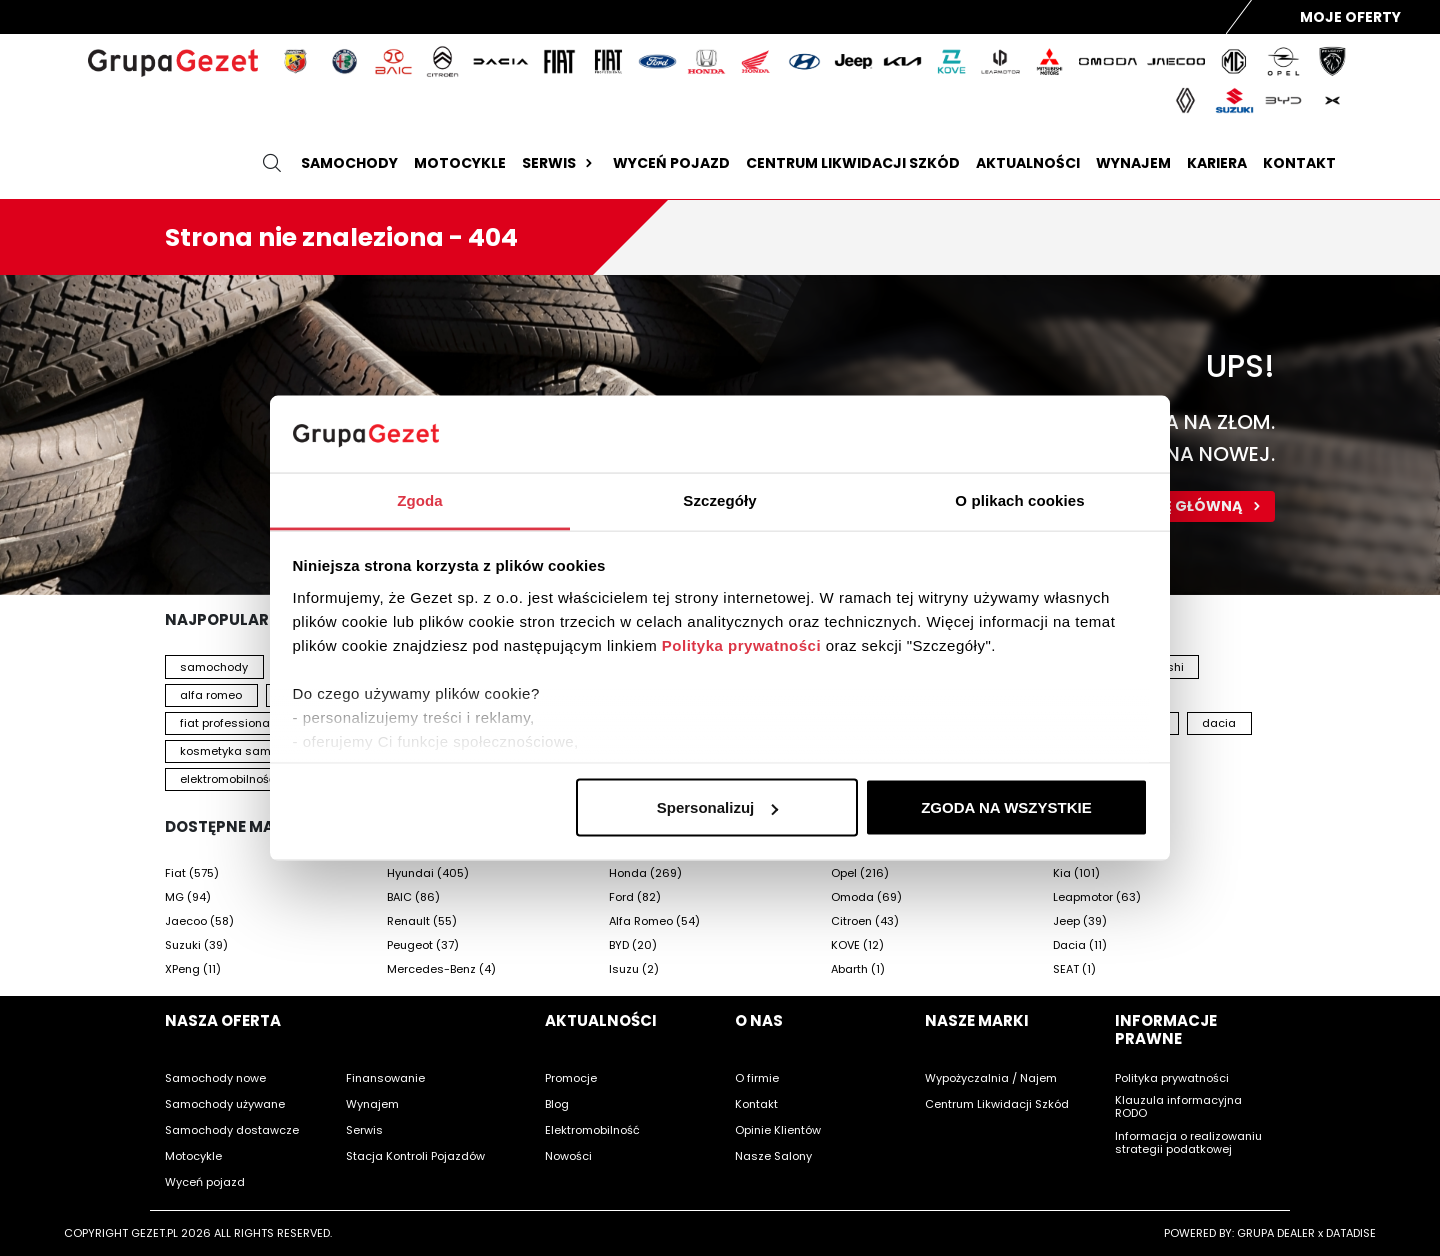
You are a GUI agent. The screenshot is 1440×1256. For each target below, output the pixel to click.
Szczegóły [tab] (719, 499)
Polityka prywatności (741, 644)
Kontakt (1299, 163)
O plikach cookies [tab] (1019, 499)
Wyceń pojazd (671, 163)
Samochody (349, 163)
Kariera (1217, 163)
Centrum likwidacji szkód (853, 163)
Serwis (559, 163)
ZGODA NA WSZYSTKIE (1006, 807)
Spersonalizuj (718, 807)
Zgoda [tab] (420, 499)
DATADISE (1351, 1233)
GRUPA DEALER (1276, 1233)
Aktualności (1028, 163)
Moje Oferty (1350, 17)
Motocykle (460, 163)
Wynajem (1133, 163)
